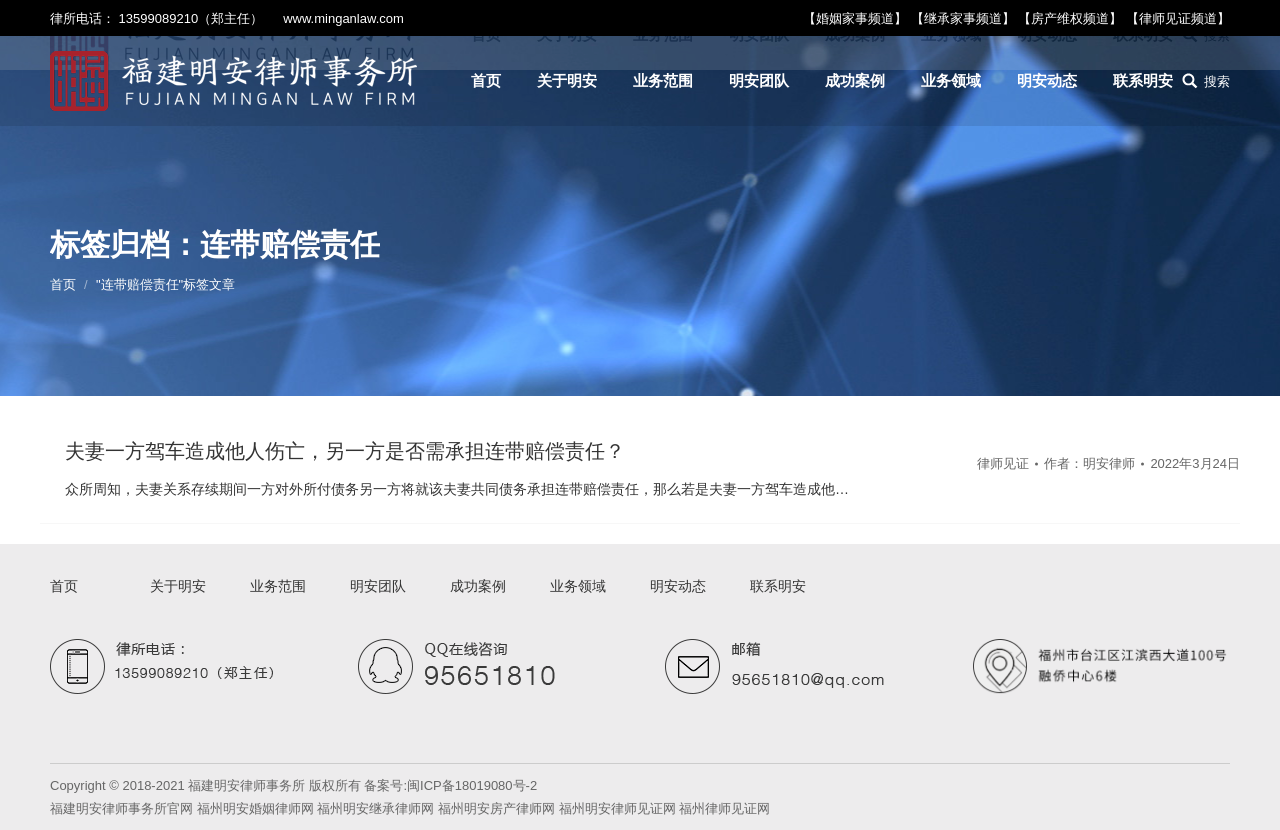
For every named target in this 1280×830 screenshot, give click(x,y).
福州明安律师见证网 (617, 808)
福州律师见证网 (724, 808)
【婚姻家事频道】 (855, 18)
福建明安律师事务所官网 (121, 808)
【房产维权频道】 (1070, 18)
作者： (1089, 463)
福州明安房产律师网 (496, 808)
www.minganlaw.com (343, 18)
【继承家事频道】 (963, 18)
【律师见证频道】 (1178, 18)
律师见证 (1003, 463)
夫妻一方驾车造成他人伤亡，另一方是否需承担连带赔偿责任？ (345, 451)
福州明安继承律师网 (375, 808)
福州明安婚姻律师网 (255, 808)
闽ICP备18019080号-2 (472, 785)
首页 (63, 284)
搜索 (1217, 81)
